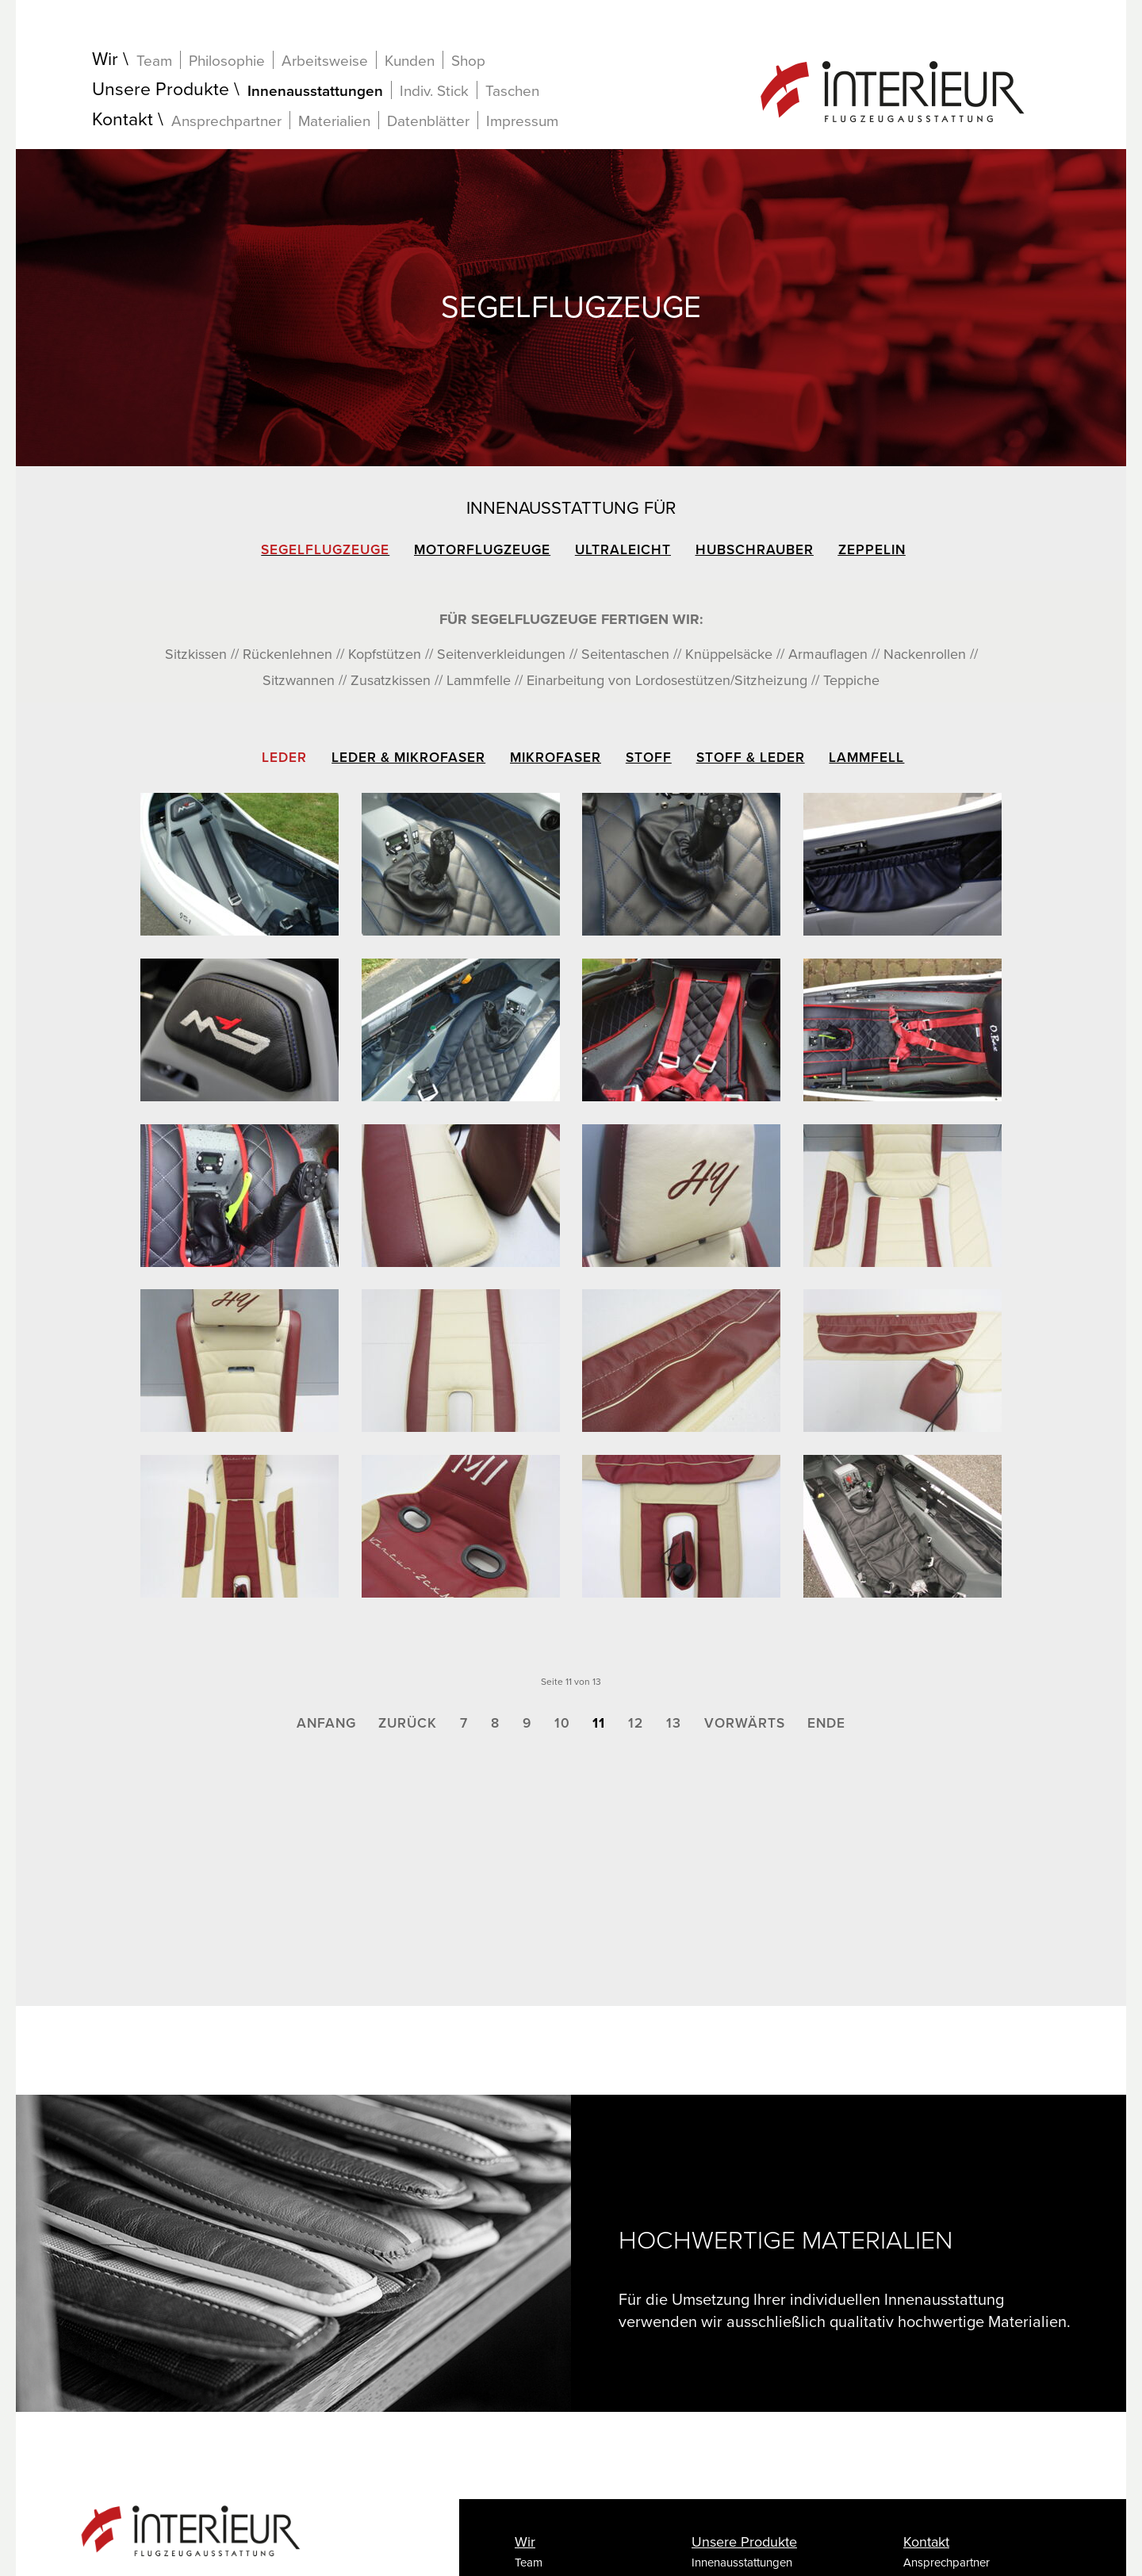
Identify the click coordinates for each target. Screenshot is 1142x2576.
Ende (826, 1723)
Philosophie (227, 60)
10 (562, 1723)
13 (673, 1723)
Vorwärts (744, 1723)
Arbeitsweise (325, 60)
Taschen (512, 91)
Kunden (410, 60)
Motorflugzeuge (482, 550)
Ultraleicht (623, 550)
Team (154, 60)
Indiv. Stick (434, 90)
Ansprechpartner (226, 121)
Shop (468, 61)
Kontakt (122, 120)
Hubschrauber (755, 550)
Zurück (407, 1723)
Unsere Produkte (160, 90)
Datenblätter (428, 121)
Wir (105, 60)
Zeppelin (872, 550)
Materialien (334, 121)
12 (635, 1723)
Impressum (522, 121)
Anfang (326, 1723)
